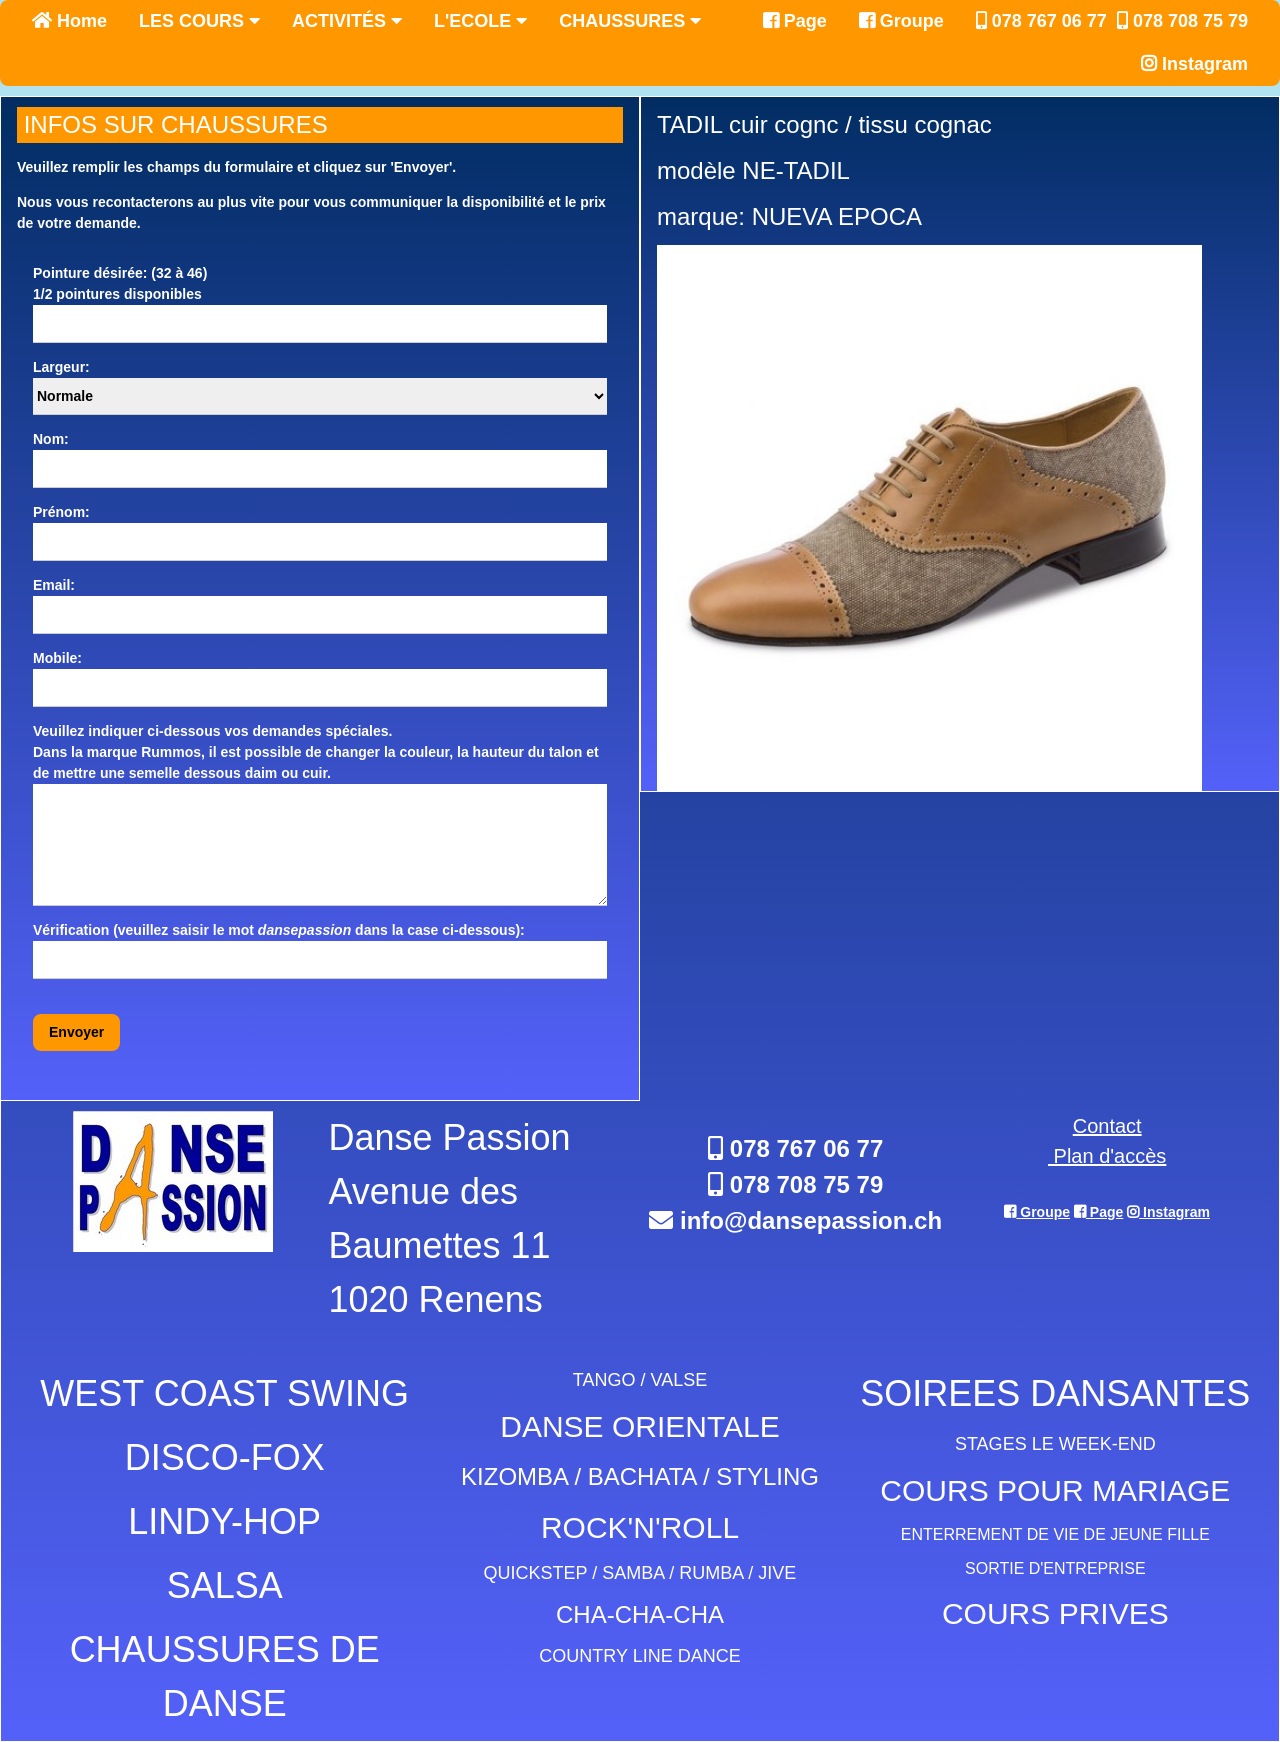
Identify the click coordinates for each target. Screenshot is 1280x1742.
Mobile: (57, 658)
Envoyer (76, 1032)
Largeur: (61, 367)
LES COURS (199, 21)
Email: (54, 585)
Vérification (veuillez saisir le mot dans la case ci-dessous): (279, 930)
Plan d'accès (1107, 1156)
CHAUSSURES (630, 21)
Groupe (901, 21)
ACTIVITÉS (347, 21)
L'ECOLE (480, 21)
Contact (1107, 1126)
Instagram (1194, 64)
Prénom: (61, 512)
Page (795, 21)
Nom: (51, 439)
